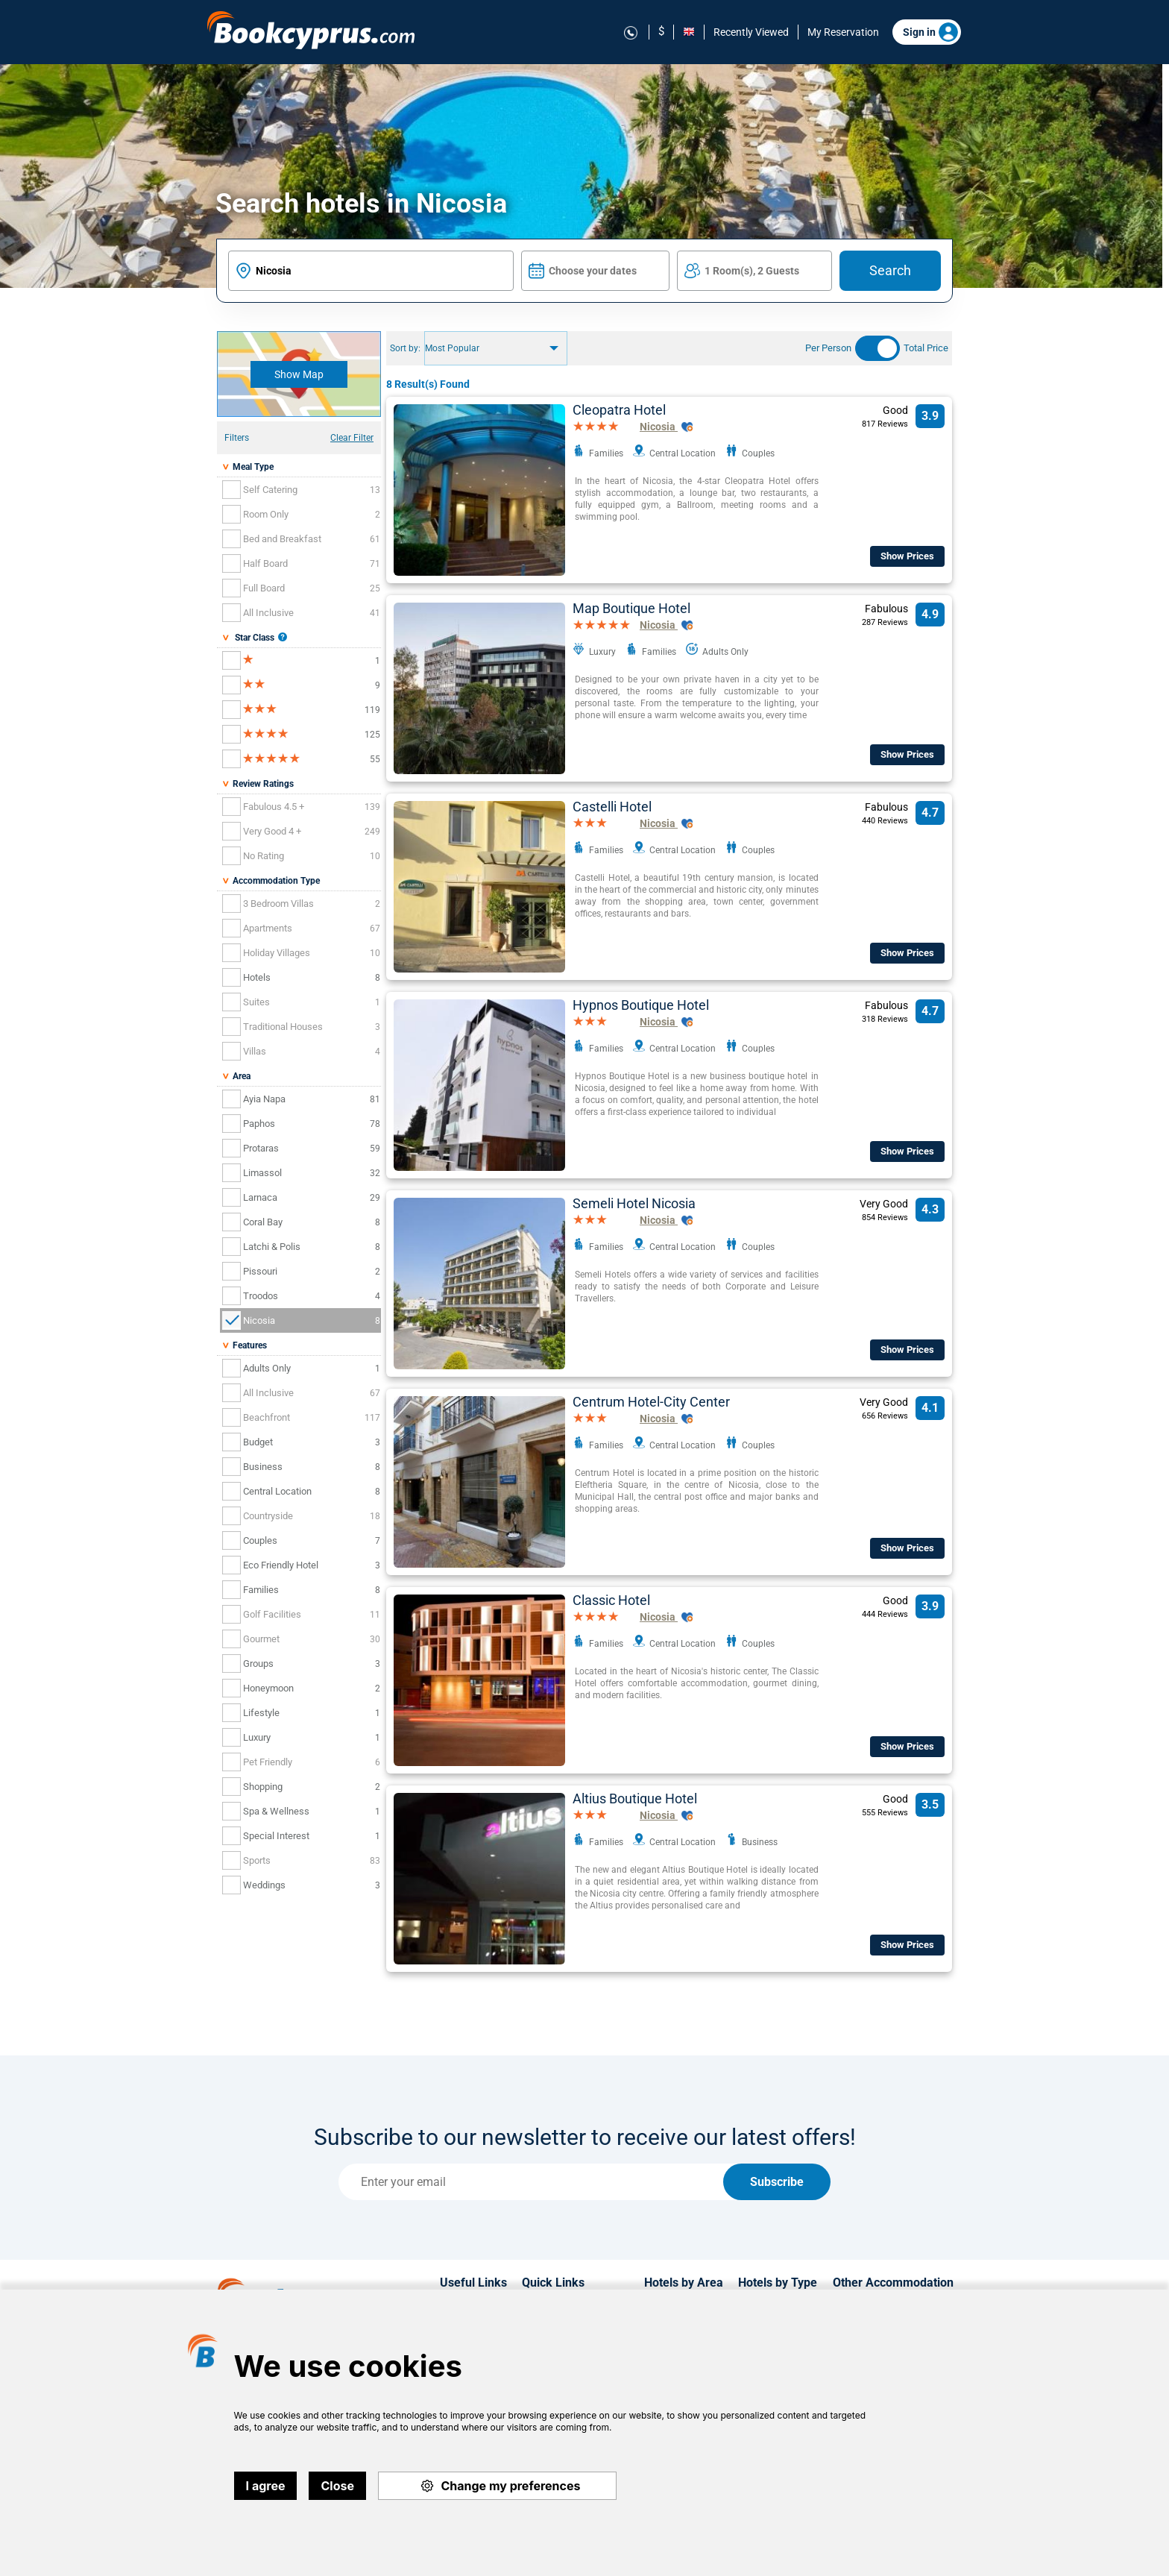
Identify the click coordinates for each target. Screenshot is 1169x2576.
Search (890, 270)
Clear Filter (352, 438)
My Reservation (843, 32)
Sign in (930, 32)
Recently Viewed (751, 32)
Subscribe (777, 2182)
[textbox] (371, 271)
